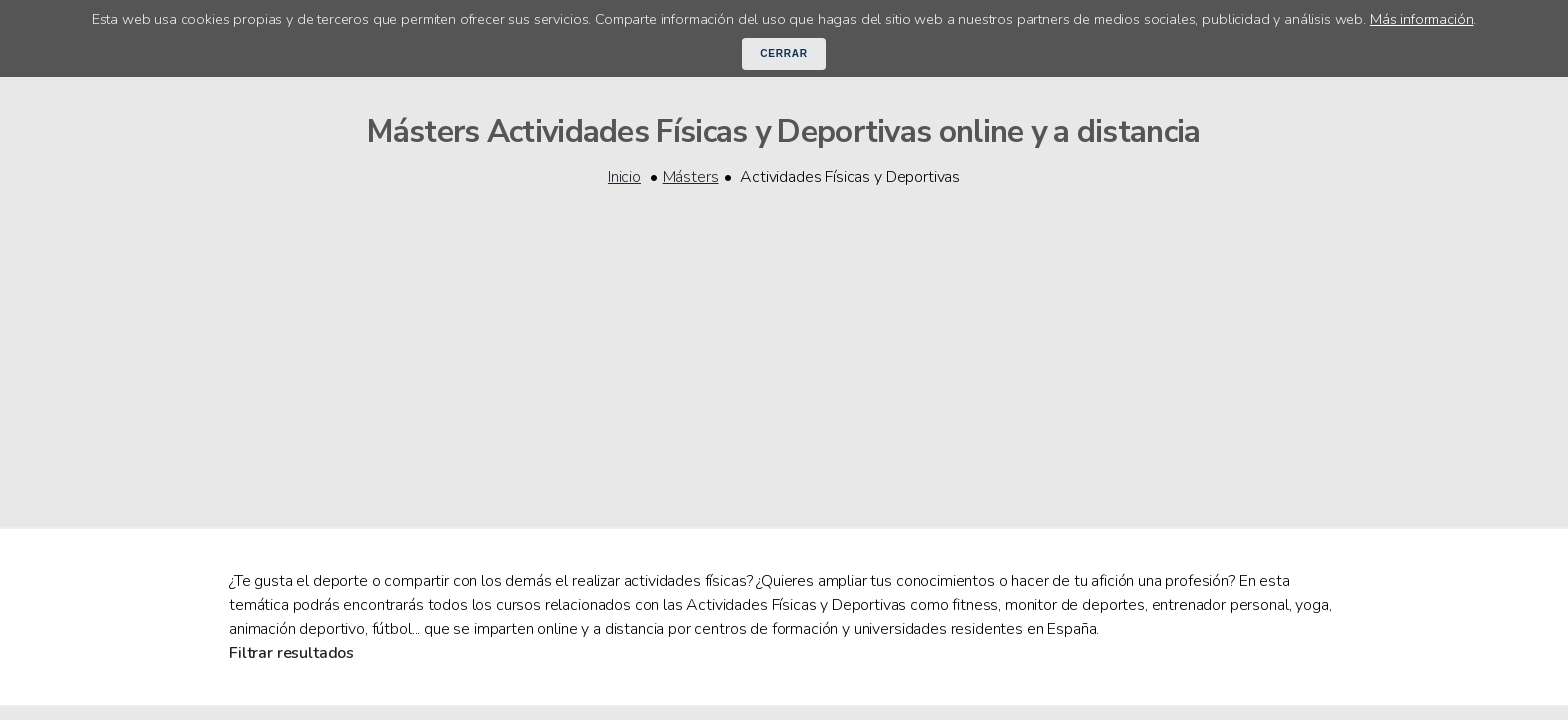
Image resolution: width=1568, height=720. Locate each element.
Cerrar (784, 53)
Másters (691, 177)
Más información (1422, 19)
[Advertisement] (784, 345)
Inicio (624, 177)
